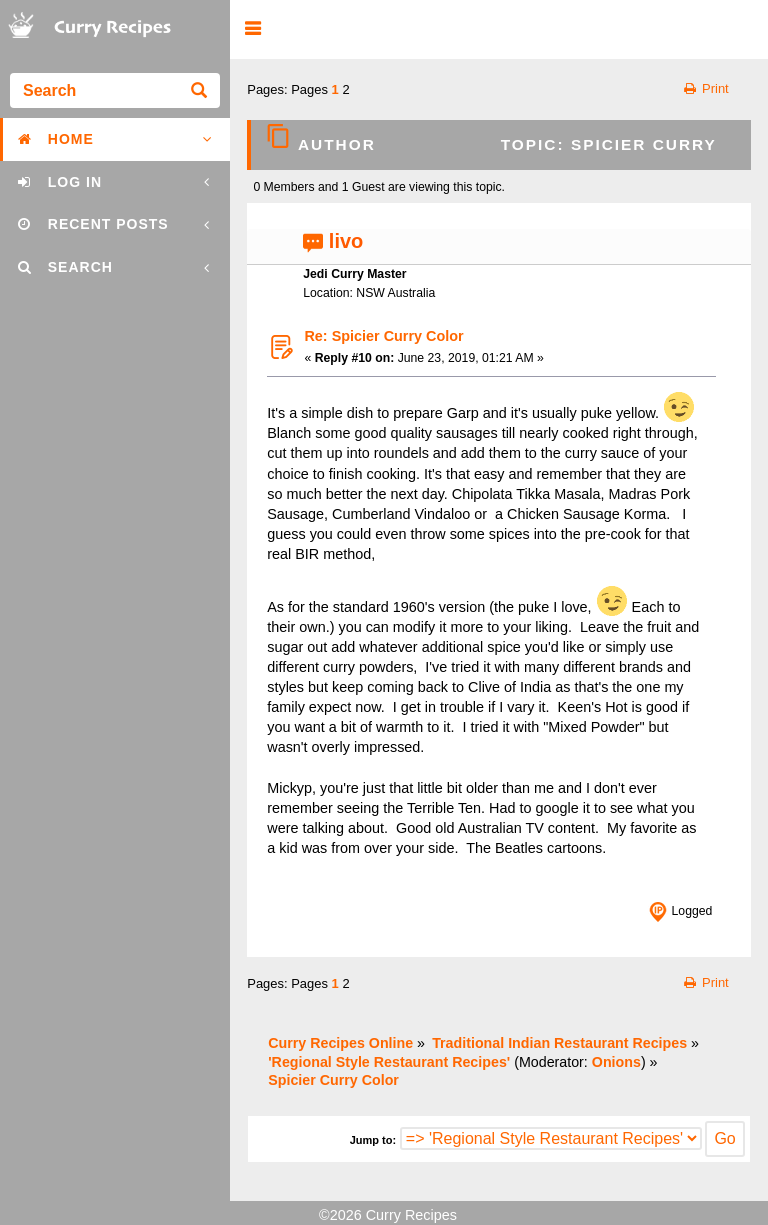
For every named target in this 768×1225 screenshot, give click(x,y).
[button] (252, 29)
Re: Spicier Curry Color (383, 336)
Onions (616, 1062)
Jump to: (373, 1140)
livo (346, 241)
